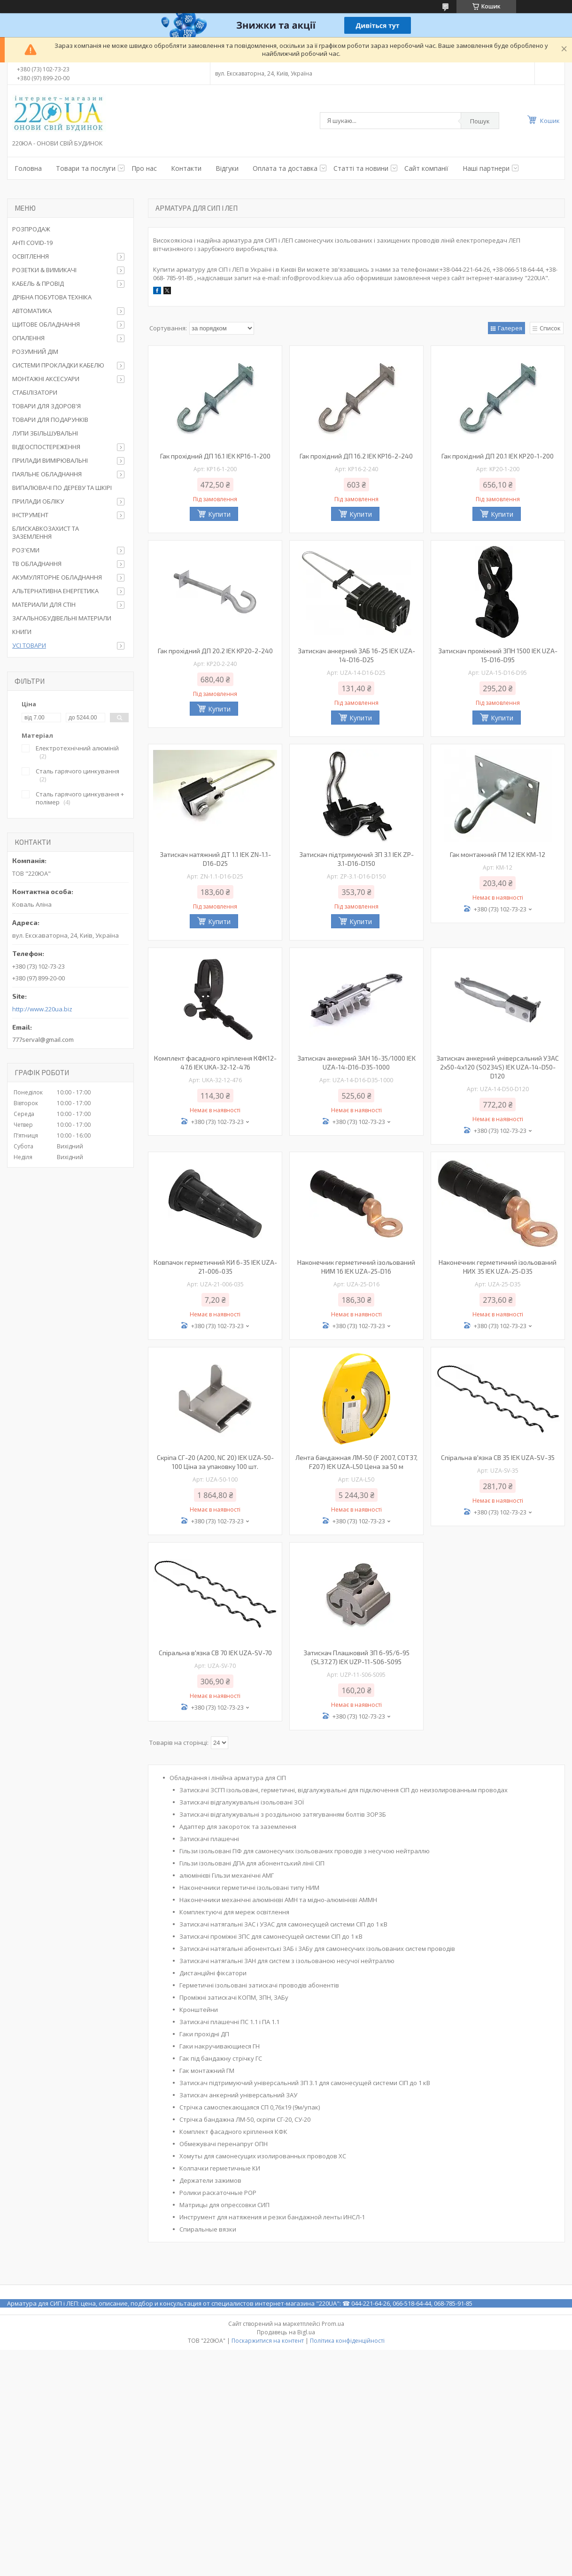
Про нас (144, 168)
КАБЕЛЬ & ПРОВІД (38, 283)
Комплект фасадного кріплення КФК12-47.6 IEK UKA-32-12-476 (215, 1062)
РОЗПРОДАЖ (31, 229)
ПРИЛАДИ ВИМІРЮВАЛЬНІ (50, 460)
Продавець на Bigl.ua (286, 2332)
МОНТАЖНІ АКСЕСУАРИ (45, 379)
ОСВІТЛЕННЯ (30, 256)
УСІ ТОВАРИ (29, 645)
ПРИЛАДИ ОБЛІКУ (38, 501)
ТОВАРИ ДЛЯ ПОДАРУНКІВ (50, 419)
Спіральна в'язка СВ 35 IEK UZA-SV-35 (498, 1457)
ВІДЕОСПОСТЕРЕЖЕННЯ (46, 447)
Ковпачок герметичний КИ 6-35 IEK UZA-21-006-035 (215, 1266)
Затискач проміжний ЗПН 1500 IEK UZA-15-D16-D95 (497, 655)
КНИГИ (21, 631)
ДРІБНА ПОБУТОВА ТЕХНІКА (52, 297)
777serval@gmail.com (43, 1039)
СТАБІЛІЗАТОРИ (34, 392)
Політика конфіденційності (347, 2341)
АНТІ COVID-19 (32, 242)
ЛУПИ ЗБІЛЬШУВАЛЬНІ (45, 433)
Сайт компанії (426, 168)
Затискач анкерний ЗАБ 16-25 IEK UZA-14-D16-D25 (356, 655)
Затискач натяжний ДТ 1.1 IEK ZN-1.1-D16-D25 (215, 858)
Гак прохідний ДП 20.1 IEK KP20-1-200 (497, 456)
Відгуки (227, 168)
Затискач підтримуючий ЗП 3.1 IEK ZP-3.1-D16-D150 (356, 858)
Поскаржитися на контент (268, 2341)
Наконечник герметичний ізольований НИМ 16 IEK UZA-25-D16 (356, 1266)
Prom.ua (333, 2324)
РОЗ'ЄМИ (25, 550)
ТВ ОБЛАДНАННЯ (37, 563)
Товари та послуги (86, 168)
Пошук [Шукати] (480, 121)
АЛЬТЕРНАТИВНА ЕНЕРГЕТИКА (55, 591)
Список (550, 328)
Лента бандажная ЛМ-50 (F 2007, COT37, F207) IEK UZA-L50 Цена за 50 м (356, 1461)
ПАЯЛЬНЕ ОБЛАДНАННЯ (47, 474)
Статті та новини (360, 168)
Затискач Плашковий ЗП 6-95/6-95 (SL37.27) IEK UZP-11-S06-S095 (356, 1657)
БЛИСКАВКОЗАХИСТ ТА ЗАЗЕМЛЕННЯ (45, 532)
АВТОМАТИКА (32, 310)
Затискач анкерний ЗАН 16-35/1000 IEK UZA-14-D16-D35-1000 (356, 1062)
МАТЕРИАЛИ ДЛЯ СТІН (44, 604)
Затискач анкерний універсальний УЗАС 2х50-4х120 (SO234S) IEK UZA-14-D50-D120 (497, 1067)
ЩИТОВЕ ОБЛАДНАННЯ (46, 324)
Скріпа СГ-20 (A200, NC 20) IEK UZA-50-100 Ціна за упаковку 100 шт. (215, 1461)
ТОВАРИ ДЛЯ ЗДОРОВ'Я (46, 406)
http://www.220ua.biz (42, 1009)
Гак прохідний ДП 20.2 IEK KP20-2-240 (215, 651)
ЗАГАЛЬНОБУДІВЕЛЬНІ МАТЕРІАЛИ (61, 618)
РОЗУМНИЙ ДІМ (35, 351)
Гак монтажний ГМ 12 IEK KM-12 (497, 854)
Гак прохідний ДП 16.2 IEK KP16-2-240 (356, 456)
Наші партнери (486, 168)
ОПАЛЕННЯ (28, 338)
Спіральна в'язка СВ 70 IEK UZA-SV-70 (215, 1653)
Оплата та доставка (285, 168)
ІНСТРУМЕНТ (30, 515)
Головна (28, 168)
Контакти (186, 168)
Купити (219, 514)
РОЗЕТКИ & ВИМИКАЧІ (44, 270)
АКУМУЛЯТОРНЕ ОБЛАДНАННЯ (57, 577)
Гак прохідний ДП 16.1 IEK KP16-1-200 (215, 456)
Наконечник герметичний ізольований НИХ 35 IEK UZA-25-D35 (498, 1266)
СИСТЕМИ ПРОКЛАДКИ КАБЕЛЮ (58, 365)
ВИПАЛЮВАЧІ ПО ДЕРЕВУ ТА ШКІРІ (62, 487)
